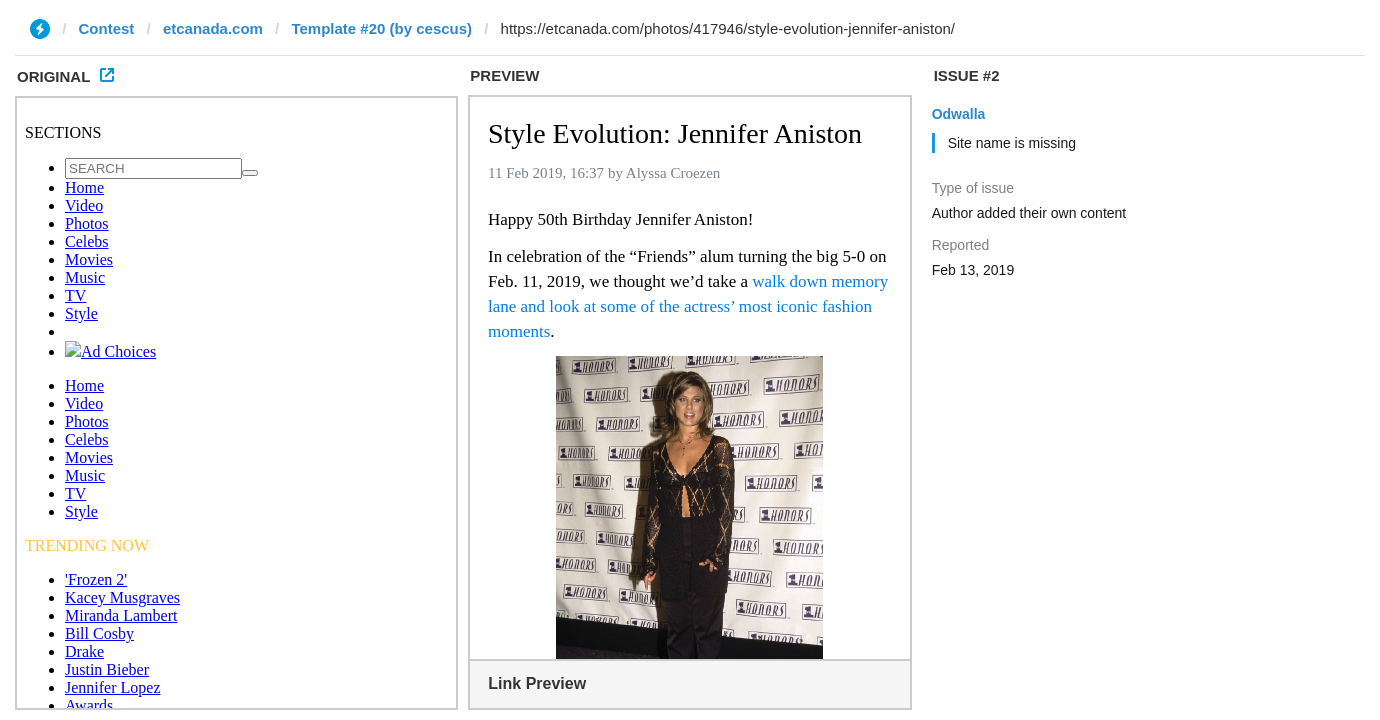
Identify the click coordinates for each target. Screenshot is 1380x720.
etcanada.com (213, 28)
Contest (107, 28)
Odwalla (959, 114)
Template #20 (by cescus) (381, 28)
